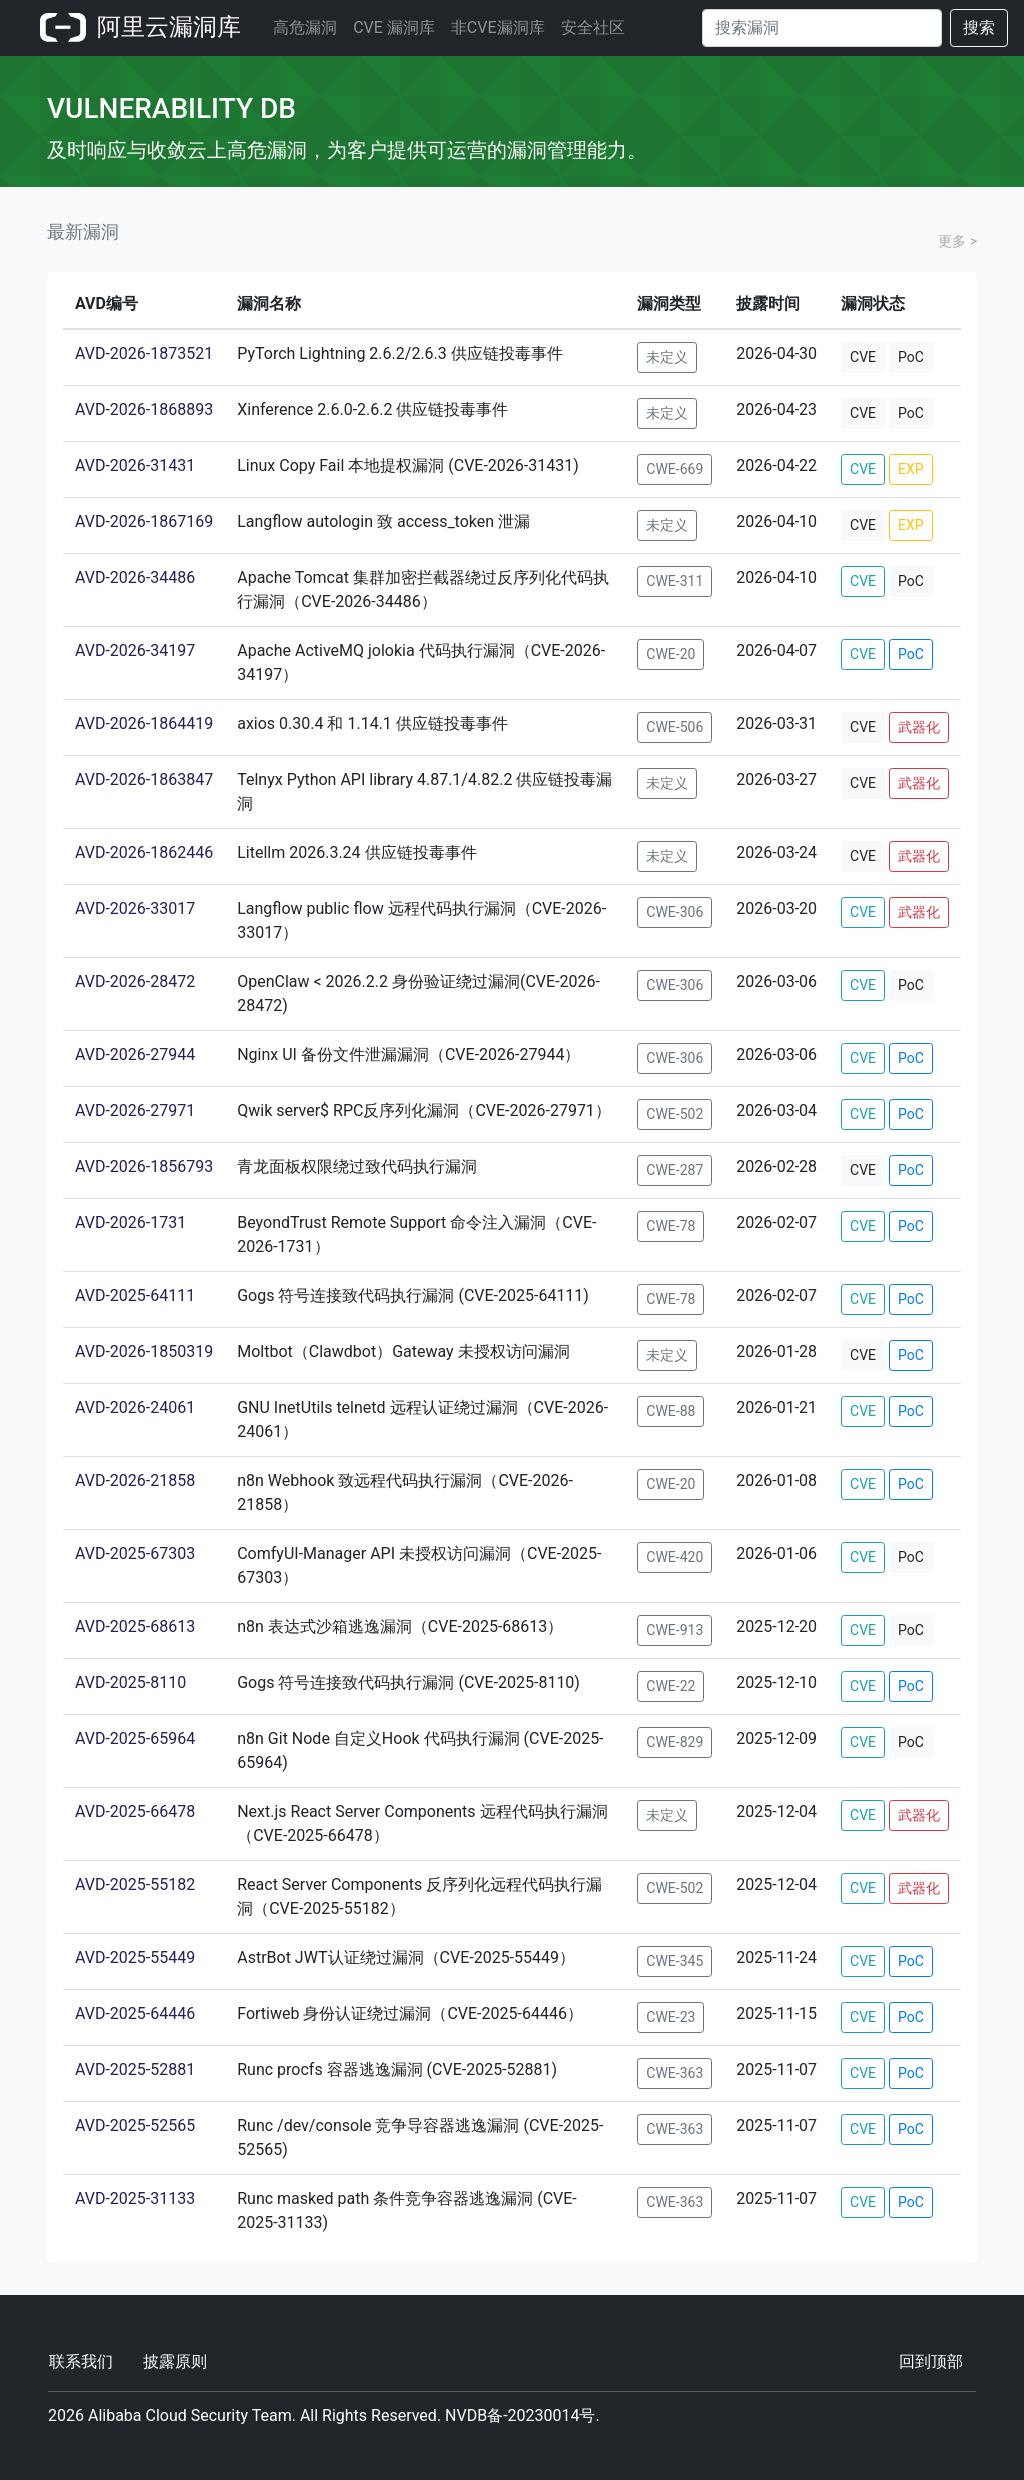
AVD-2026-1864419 (144, 723)
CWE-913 (674, 1630)
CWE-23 (670, 2017)
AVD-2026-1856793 (144, 1166)
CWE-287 (674, 1170)
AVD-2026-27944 (135, 1054)
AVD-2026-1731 (130, 1222)
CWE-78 (670, 1226)
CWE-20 (670, 654)
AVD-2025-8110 (130, 1682)
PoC (911, 357)
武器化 (919, 727)
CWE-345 (674, 1961)
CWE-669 (674, 469)
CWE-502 (674, 1114)
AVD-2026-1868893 (144, 409)
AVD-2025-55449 (135, 1957)
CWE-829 (674, 1742)
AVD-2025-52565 (135, 2125)
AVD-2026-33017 (135, 908)
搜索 (979, 27)
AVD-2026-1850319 (144, 1351)
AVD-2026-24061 (135, 1407)
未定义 (667, 357)
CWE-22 (670, 1686)
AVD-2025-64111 (135, 1295)
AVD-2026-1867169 (144, 521)
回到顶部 (931, 2361)
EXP (911, 469)
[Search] (822, 28)
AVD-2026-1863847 (144, 779)
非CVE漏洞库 (498, 27)
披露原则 (175, 2361)
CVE (863, 357)
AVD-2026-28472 (135, 981)
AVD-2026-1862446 (144, 852)
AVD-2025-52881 (135, 2069)
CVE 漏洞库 (394, 27)
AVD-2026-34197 (135, 650)
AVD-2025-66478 (135, 1811)
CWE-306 (674, 912)
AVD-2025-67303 (135, 1553)
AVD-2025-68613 (135, 1626)
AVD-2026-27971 (135, 1110)
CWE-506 (674, 727)
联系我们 (81, 2361)
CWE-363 (674, 2073)
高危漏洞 (305, 27)
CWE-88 (670, 1411)
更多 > (957, 241)
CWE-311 (674, 581)
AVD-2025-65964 (135, 1738)
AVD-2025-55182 (135, 1884)
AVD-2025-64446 (135, 2013)
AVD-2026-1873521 (144, 353)
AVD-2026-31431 (135, 465)
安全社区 (593, 27)
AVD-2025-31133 (135, 2198)
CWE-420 (674, 1557)
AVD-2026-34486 (135, 577)
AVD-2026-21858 (135, 1480)
